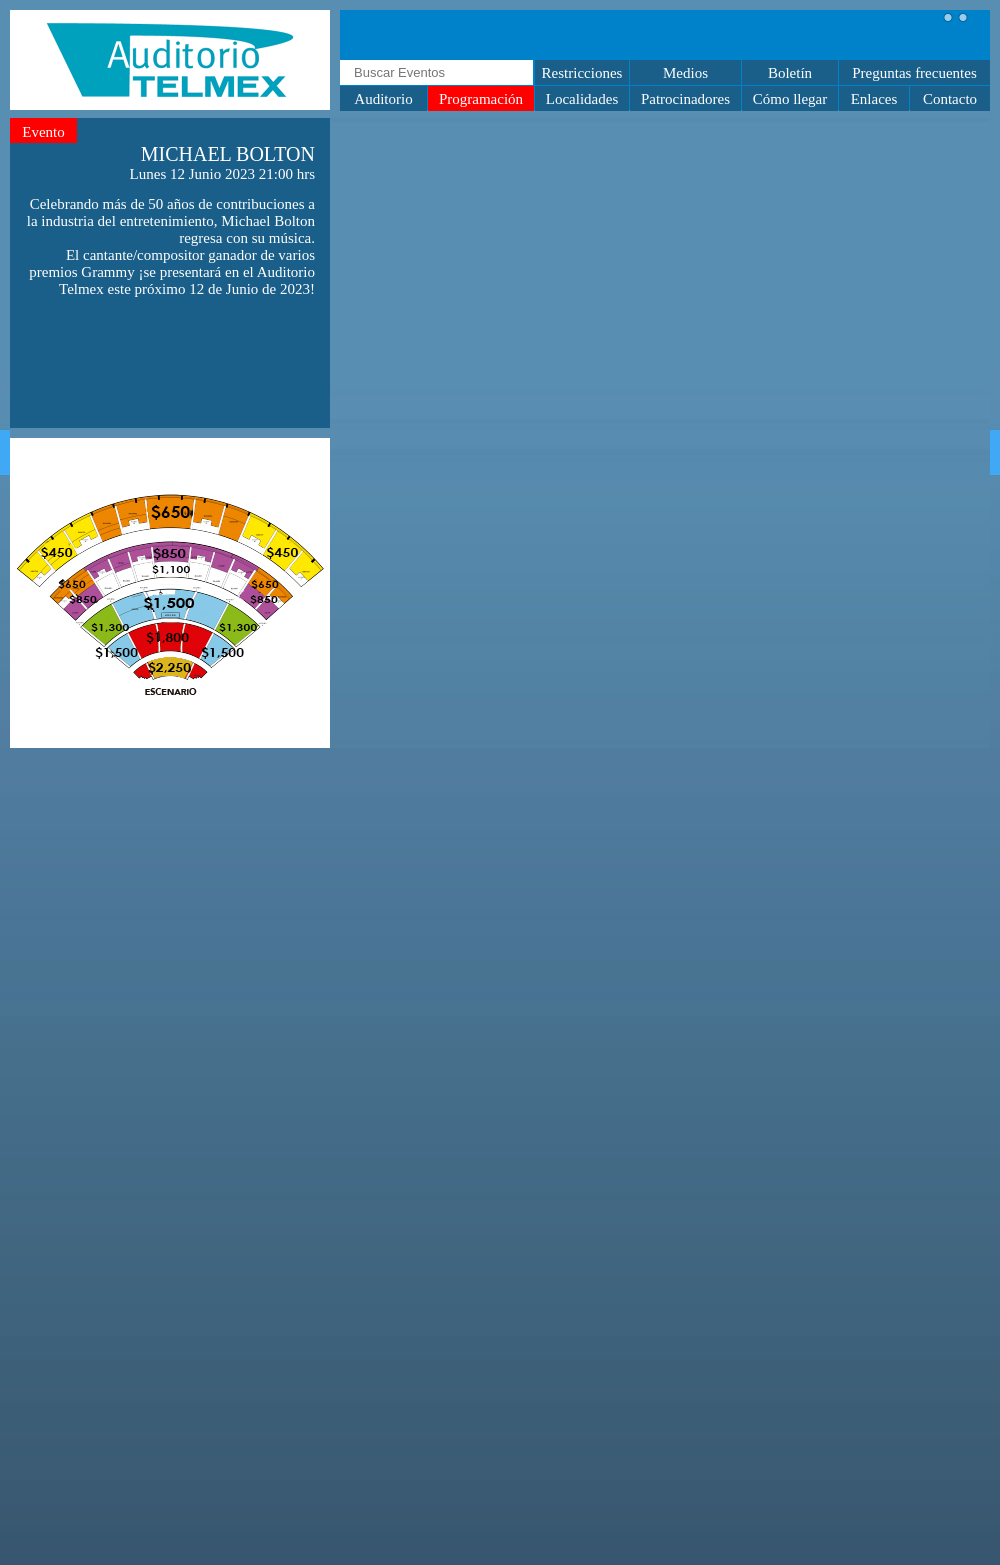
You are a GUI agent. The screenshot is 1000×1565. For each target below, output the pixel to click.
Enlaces (874, 99)
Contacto (950, 99)
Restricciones (582, 73)
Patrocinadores (685, 99)
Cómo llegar (790, 99)
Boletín (790, 73)
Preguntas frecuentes (914, 73)
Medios (685, 73)
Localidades (582, 99)
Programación (481, 99)
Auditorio (383, 99)
